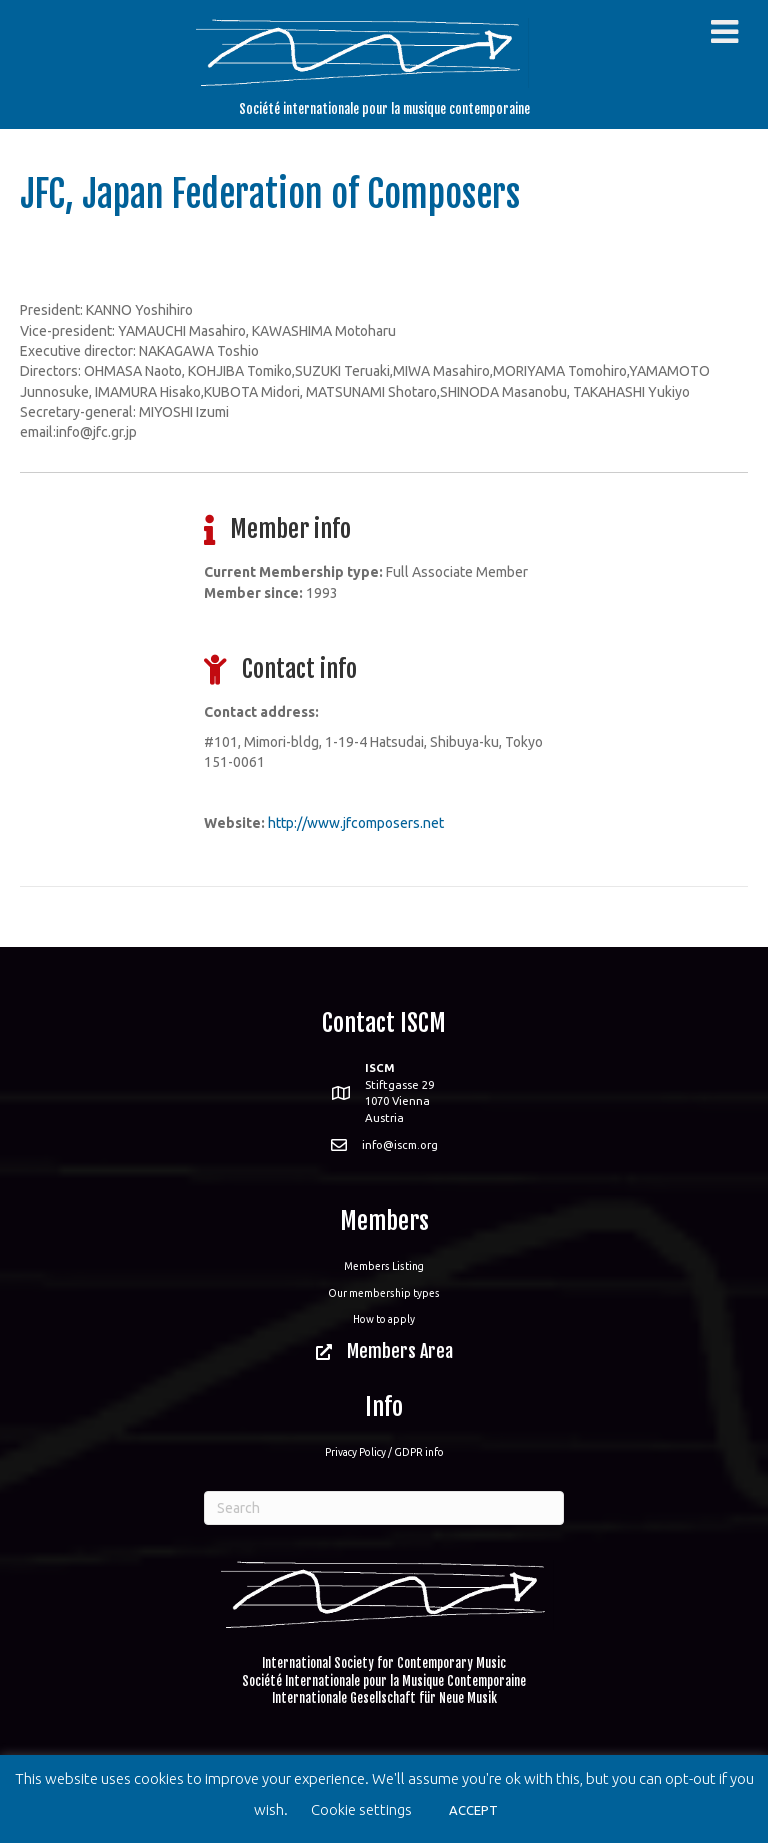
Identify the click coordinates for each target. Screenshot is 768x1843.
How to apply (384, 1319)
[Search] (384, 1508)
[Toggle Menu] (724, 32)
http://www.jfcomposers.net (356, 823)
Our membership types (384, 1293)
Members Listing (384, 1266)
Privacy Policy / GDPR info (384, 1452)
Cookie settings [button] (361, 1809)
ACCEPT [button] (473, 1810)
